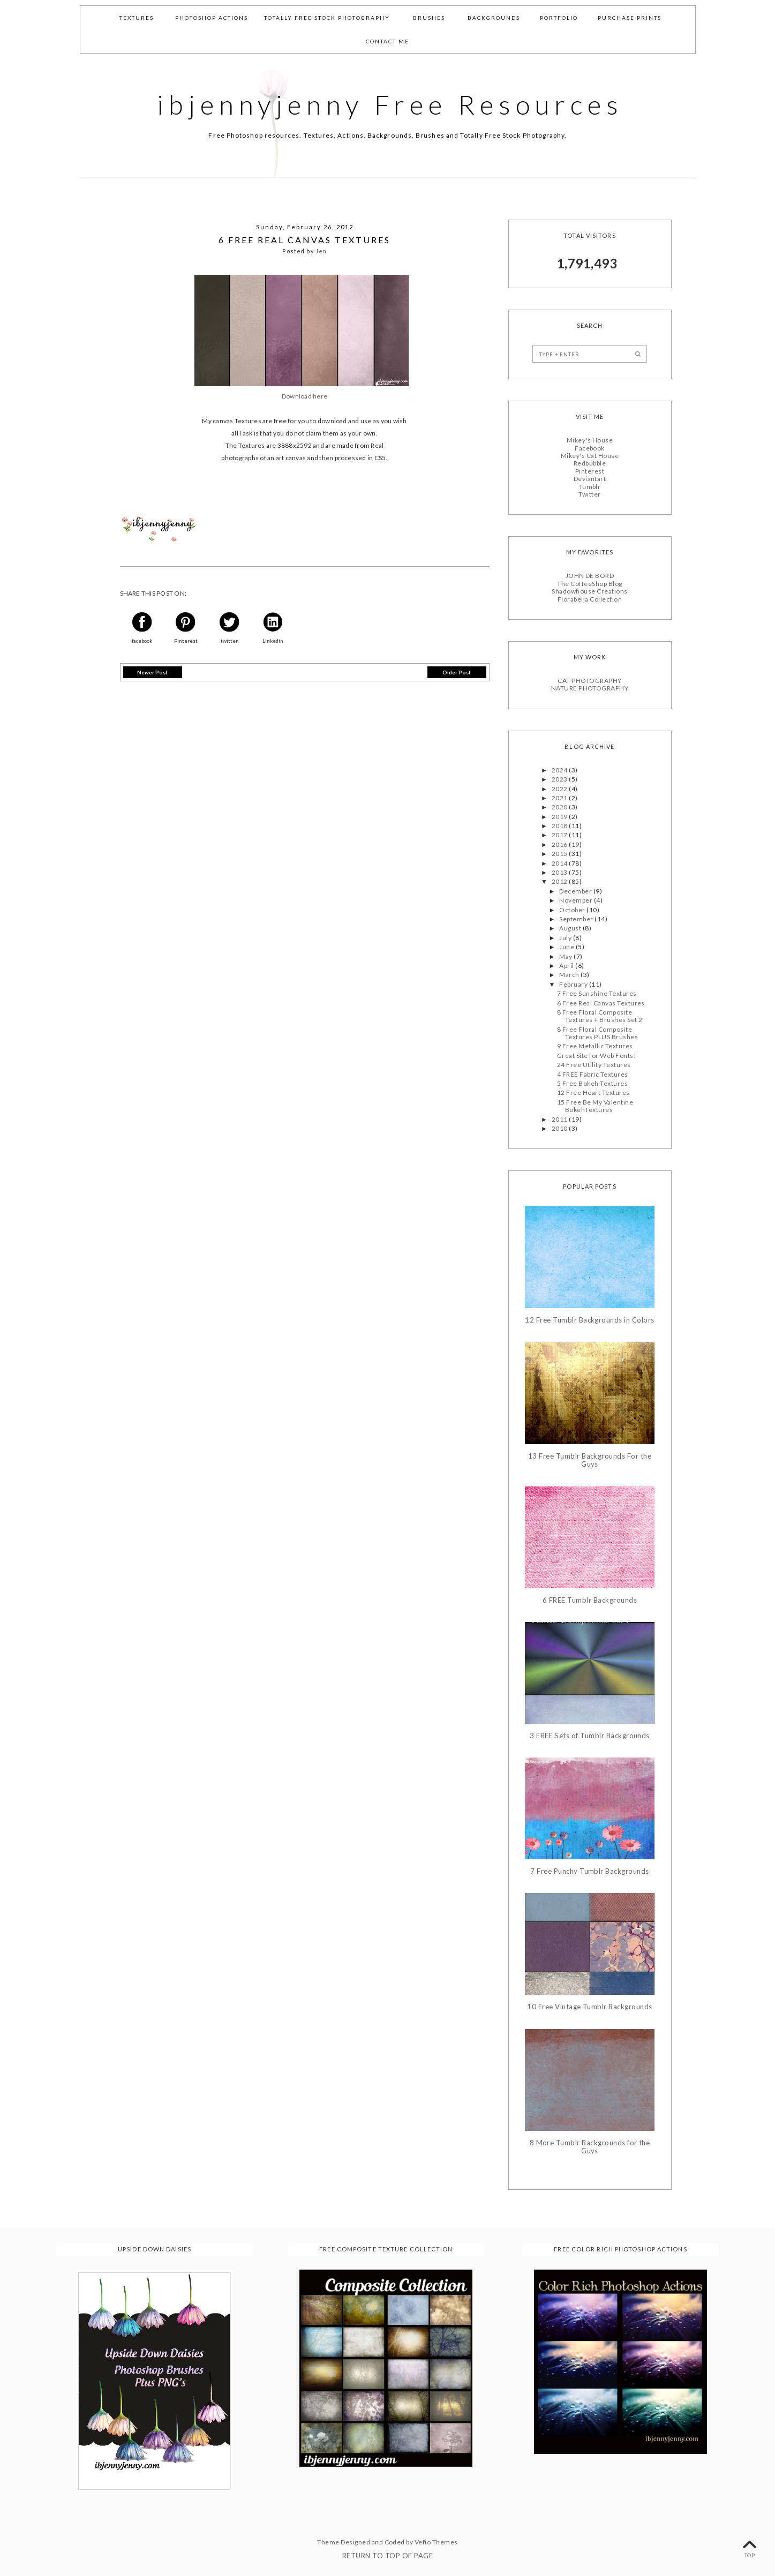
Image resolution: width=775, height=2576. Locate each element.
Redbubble (590, 463)
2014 (560, 863)
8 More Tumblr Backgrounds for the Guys (590, 2146)
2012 (560, 881)
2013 (560, 872)
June (567, 947)
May (566, 956)
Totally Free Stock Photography (327, 17)
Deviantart (590, 479)
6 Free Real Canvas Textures (601, 1002)
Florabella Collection (590, 599)
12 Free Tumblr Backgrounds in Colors (589, 1320)
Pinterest (589, 471)
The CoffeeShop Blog (589, 584)
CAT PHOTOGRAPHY (589, 681)
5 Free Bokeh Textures (592, 1083)
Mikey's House (590, 440)
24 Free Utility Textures (594, 1065)
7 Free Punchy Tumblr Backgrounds (589, 1871)
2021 (560, 798)
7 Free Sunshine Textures (597, 993)
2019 (560, 816)
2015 (560, 854)
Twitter (589, 494)
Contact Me (387, 41)
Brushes (429, 17)
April (567, 966)
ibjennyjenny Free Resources (390, 104)
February (574, 984)
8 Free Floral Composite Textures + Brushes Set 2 (600, 1016)
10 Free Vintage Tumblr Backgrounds (589, 2007)
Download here (304, 396)
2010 (560, 1128)
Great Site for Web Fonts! (596, 1056)
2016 (560, 844)
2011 (560, 1119)
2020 (560, 807)
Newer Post (152, 672)
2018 (560, 826)
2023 (560, 779)
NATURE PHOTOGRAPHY (590, 688)
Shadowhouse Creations (589, 591)
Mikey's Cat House (590, 456)
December (576, 891)
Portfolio (559, 17)
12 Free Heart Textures (593, 1092)
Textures (136, 17)
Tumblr (590, 486)
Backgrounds (494, 17)
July (566, 938)
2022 (560, 788)
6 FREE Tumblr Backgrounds (590, 1600)
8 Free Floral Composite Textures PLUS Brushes (597, 1032)
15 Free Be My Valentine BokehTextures (595, 1106)
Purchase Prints (629, 17)
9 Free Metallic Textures (595, 1046)
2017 (560, 835)
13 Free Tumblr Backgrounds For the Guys (589, 1460)
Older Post (456, 672)
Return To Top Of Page (387, 2555)
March (570, 975)
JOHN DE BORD (590, 576)
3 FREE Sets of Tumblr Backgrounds (590, 1736)
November (576, 900)
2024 (560, 769)
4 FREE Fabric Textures (592, 1074)
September (577, 919)
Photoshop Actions (211, 17)
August (570, 928)
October (572, 909)
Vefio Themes (436, 2542)
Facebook (590, 448)
